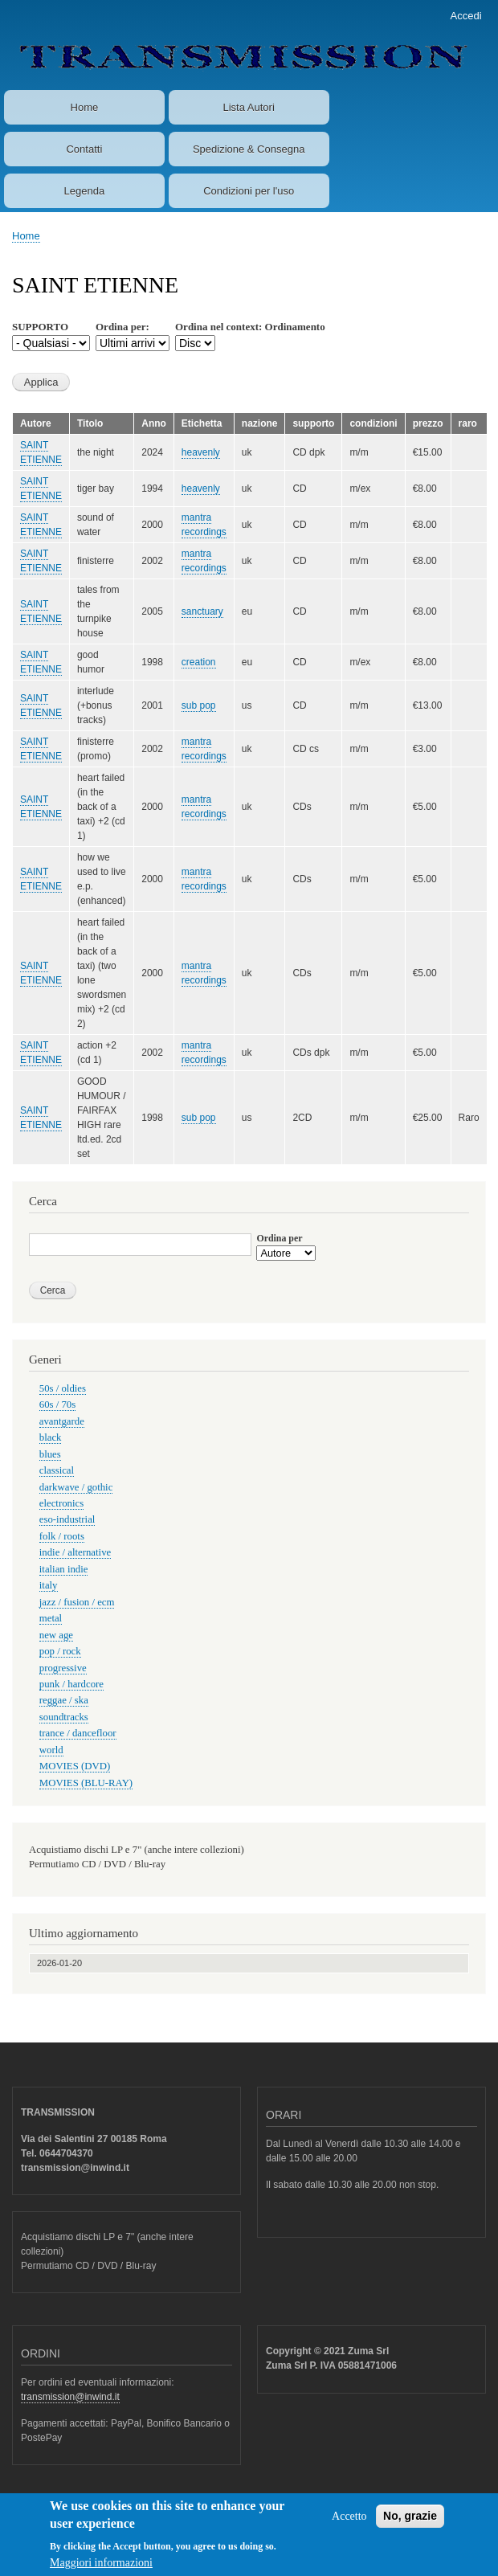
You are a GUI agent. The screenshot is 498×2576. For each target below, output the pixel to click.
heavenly (201, 452)
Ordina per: (122, 327)
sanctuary (202, 611)
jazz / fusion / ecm (77, 1602)
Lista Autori (248, 107)
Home (85, 107)
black (50, 1437)
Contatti (84, 149)
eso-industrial (67, 1519)
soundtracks (63, 1717)
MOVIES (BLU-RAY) (86, 1783)
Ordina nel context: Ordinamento (250, 327)
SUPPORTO (40, 327)
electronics (61, 1503)
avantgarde (61, 1421)
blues (50, 1454)
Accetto (349, 2525)
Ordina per (279, 1238)
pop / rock (60, 1651)
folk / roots (61, 1536)
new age (56, 1635)
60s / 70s (57, 1404)
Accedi (466, 16)
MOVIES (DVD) (74, 1766)
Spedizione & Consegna (249, 149)
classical (56, 1470)
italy (48, 1585)
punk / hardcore (71, 1684)
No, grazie (410, 2524)
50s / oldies (62, 1388)
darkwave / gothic (76, 1487)
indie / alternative (75, 1552)
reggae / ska (63, 1700)
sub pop (199, 705)
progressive (63, 1668)
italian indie (63, 1569)
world (51, 1750)
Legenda (84, 191)
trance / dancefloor (77, 1733)
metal (50, 1618)
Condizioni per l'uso (248, 191)
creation (199, 662)
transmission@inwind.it (70, 2396)
